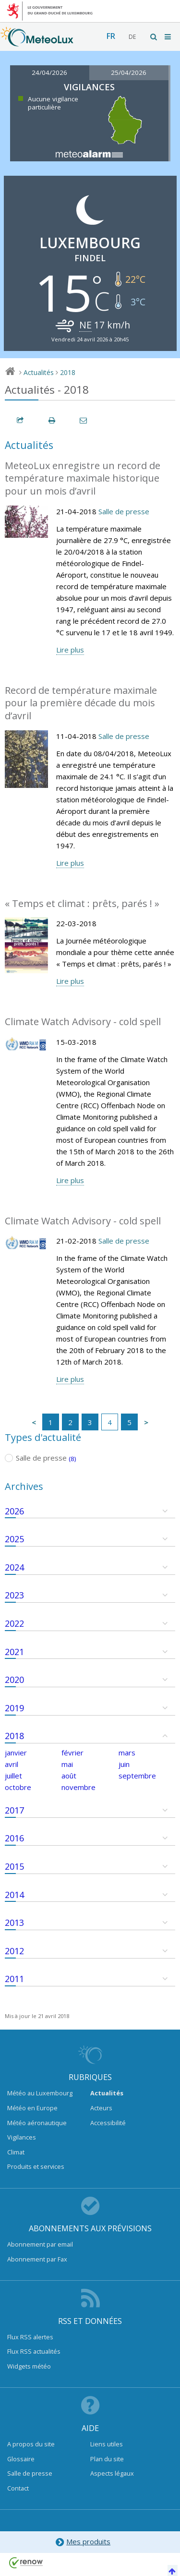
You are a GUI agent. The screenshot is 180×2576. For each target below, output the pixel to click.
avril (11, 1764)
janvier (16, 1752)
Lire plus (70, 649)
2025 (14, 1539)
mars (127, 1752)
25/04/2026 (128, 72)
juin (124, 1764)
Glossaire (21, 2459)
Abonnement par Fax (37, 2259)
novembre (78, 1787)
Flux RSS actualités (33, 2351)
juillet (13, 1775)
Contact (18, 2488)
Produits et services (35, 2166)
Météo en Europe (32, 2108)
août (68, 1775)
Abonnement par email (40, 2244)
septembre (137, 1775)
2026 (14, 1511)
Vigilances (21, 2137)
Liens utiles (106, 2444)
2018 (67, 372)
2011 (14, 1978)
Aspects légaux (112, 2473)
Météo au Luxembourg (39, 2093)
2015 (14, 1866)
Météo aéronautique (37, 2122)
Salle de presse (123, 511)
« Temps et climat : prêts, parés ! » (82, 903)
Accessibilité (108, 2122)
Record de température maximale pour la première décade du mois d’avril (81, 703)
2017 (14, 1810)
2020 (14, 1679)
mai (67, 1764)
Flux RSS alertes (30, 2337)
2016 (14, 1838)
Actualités (39, 372)
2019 (14, 1708)
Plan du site (107, 2459)
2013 (14, 1922)
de (132, 37)
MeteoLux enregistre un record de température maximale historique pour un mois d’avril (82, 478)
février (72, 1752)
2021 (14, 1651)
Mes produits (82, 2542)
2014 (14, 1894)
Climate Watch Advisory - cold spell (83, 1021)
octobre (18, 1787)
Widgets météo (29, 2366)
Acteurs (101, 2108)
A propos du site (31, 2444)
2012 (14, 1951)
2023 (14, 1595)
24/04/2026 (49, 72)
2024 (14, 1567)
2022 (14, 1623)
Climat (15, 2152)
